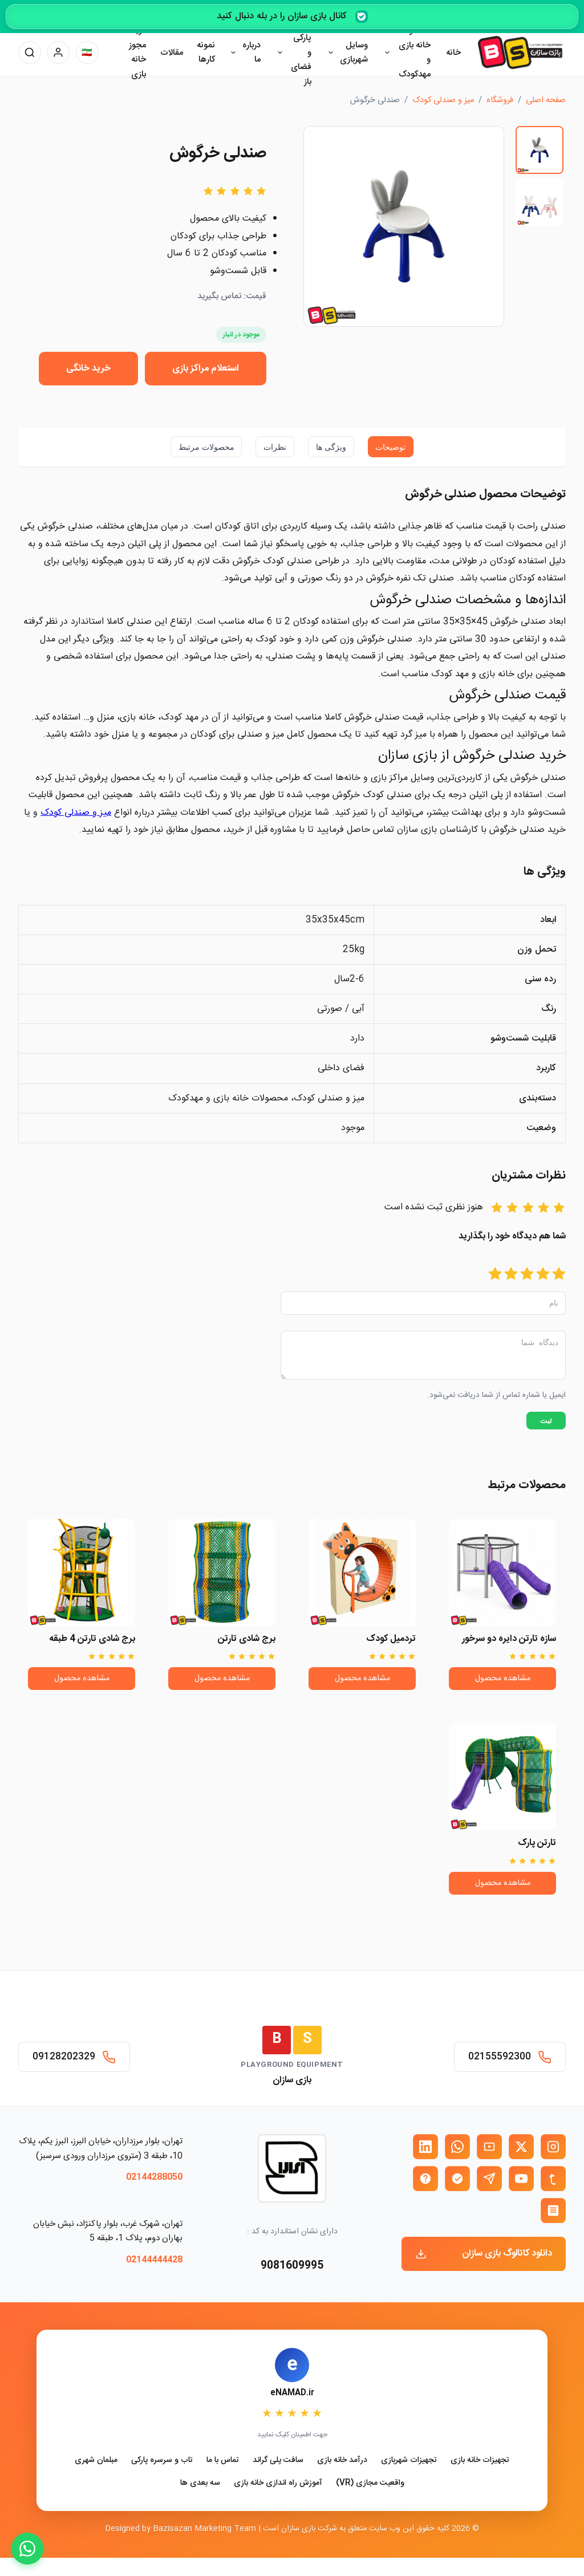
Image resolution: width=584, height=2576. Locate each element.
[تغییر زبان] (87, 52)
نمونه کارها (206, 52)
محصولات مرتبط (206, 447)
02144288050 (154, 2178)
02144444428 (154, 2260)
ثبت (546, 1427)
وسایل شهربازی (354, 52)
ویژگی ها (331, 447)
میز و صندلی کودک (75, 812)
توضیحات (390, 447)
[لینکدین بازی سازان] (425, 2147)
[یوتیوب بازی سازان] (521, 2179)
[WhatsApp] (27, 2549)
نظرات (274, 447)
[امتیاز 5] (495, 1274)
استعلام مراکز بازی (205, 368)
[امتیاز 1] (559, 1274)
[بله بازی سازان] (457, 2179)
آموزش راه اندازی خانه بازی (278, 2483)
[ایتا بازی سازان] (425, 2179)
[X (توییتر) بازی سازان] (521, 2147)
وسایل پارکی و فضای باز (300, 53)
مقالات (171, 53)
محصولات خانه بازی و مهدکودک (413, 52)
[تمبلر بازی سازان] (553, 2179)
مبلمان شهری (96, 2460)
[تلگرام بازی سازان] (489, 2179)
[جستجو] (29, 52)
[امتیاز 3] (527, 1274)
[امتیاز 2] (543, 1274)
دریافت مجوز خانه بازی (133, 52)
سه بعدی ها (200, 2483)
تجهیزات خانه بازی (480, 2460)
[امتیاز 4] (511, 1274)
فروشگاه (499, 100)
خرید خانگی (88, 368)
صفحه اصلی (546, 100)
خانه (453, 53)
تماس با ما (222, 2460)
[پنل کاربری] (58, 52)
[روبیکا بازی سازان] (553, 2211)
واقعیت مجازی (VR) (370, 2483)
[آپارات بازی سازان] (489, 2147)
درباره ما (251, 52)
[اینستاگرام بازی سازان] (553, 2147)
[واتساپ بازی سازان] (457, 2147)
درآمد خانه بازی (342, 2460)
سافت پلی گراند (278, 2460)
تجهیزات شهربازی (409, 2460)
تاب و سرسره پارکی (162, 2460)
